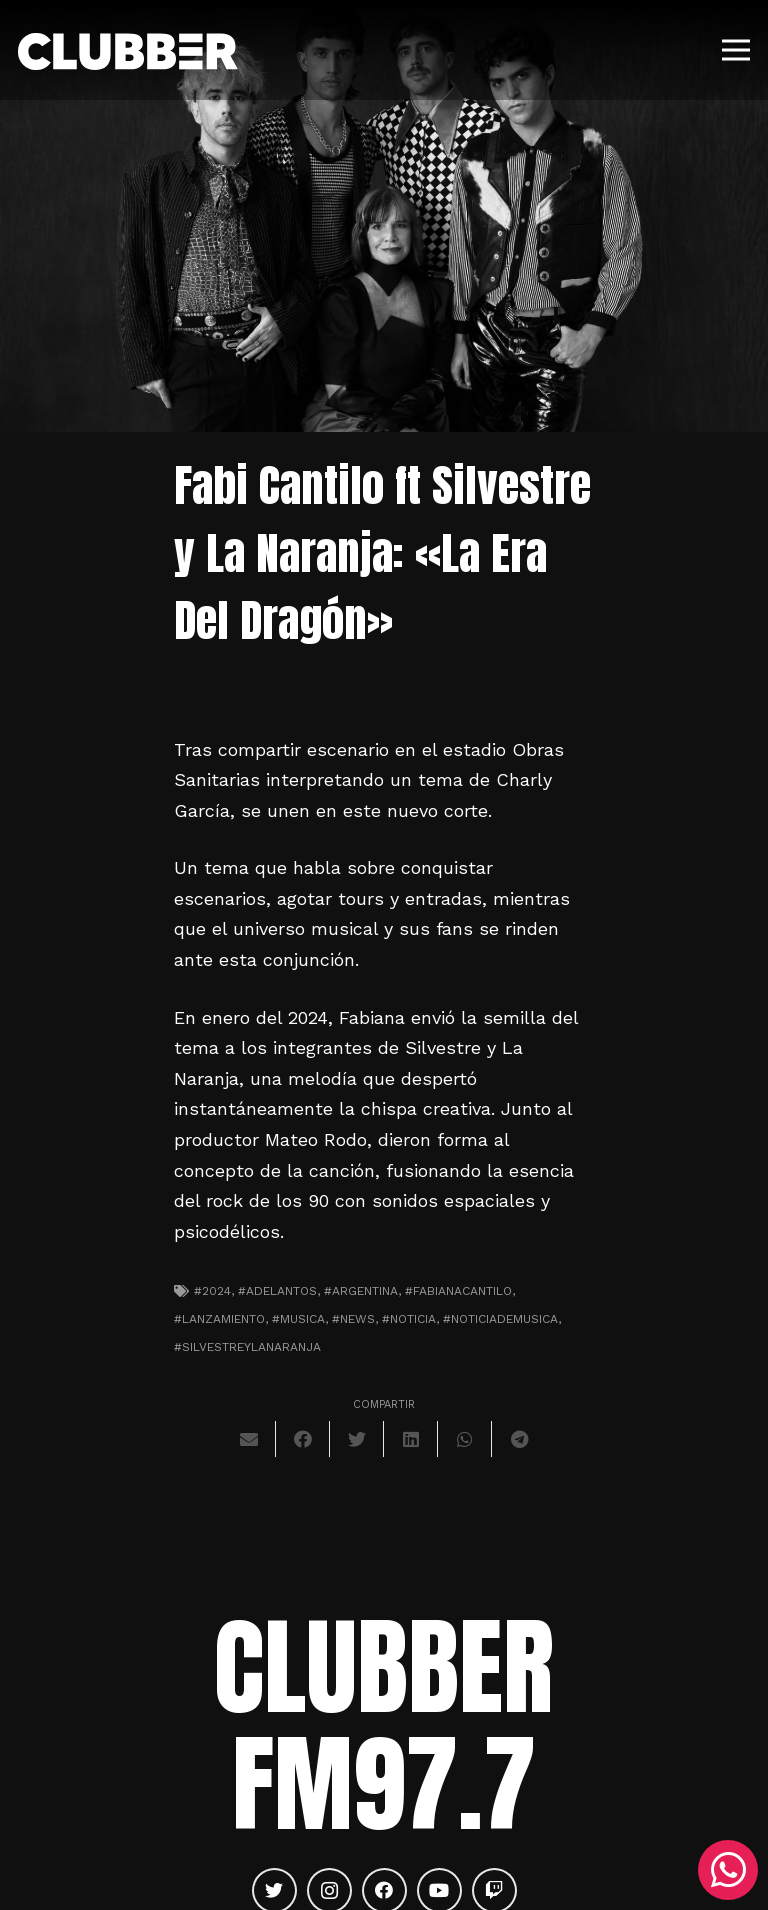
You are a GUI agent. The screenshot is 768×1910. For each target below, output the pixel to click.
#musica (298, 1319)
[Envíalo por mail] (249, 1439)
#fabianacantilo (458, 1291)
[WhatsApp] (728, 1870)
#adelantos (277, 1291)
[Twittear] (357, 1439)
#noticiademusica (500, 1319)
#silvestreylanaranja (247, 1347)
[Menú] (736, 50)
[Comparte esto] (303, 1439)
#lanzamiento (219, 1319)
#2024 (212, 1291)
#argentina (361, 1291)
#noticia (409, 1319)
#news (353, 1319)
